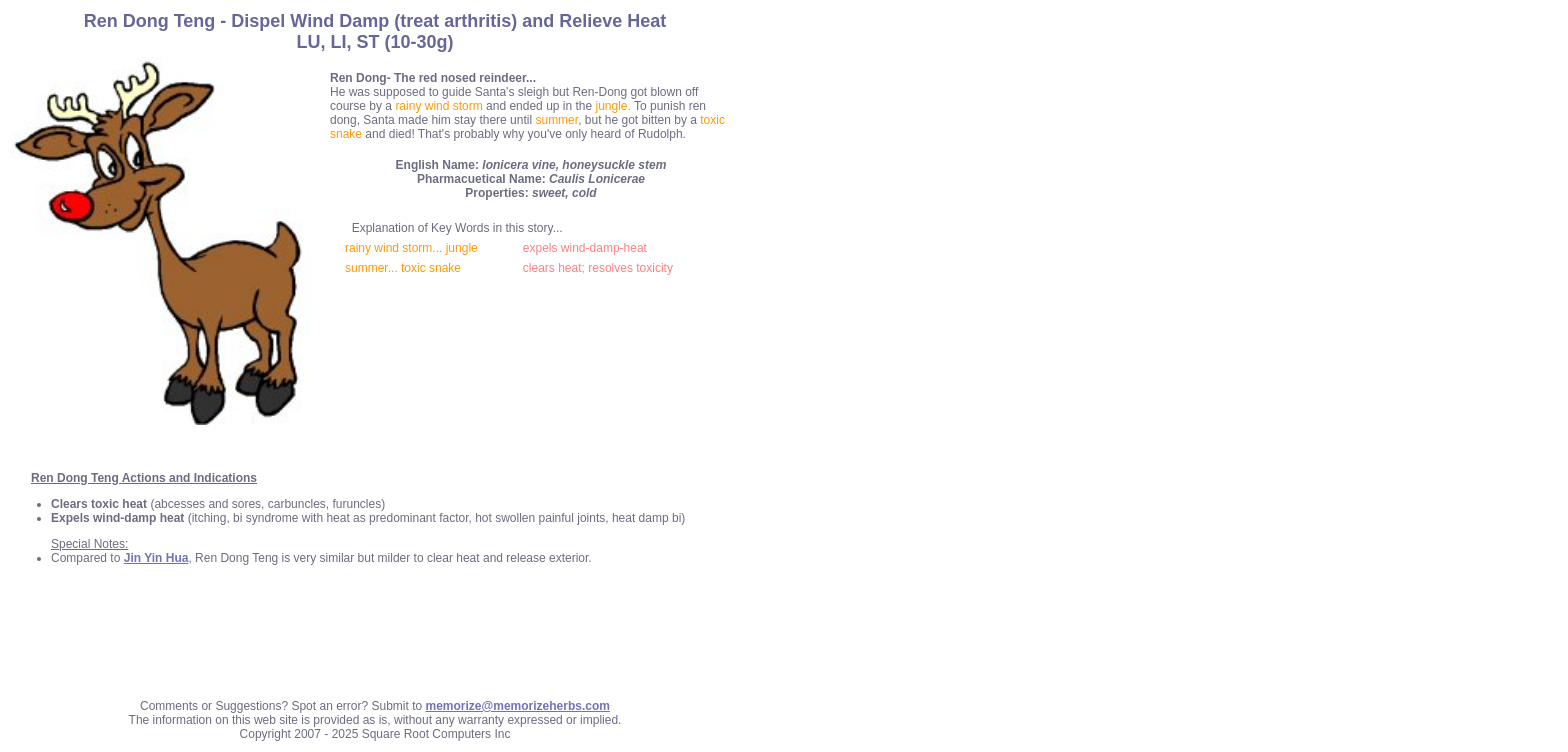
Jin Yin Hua (156, 558)
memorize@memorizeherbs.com (518, 706)
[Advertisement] (375, 640)
